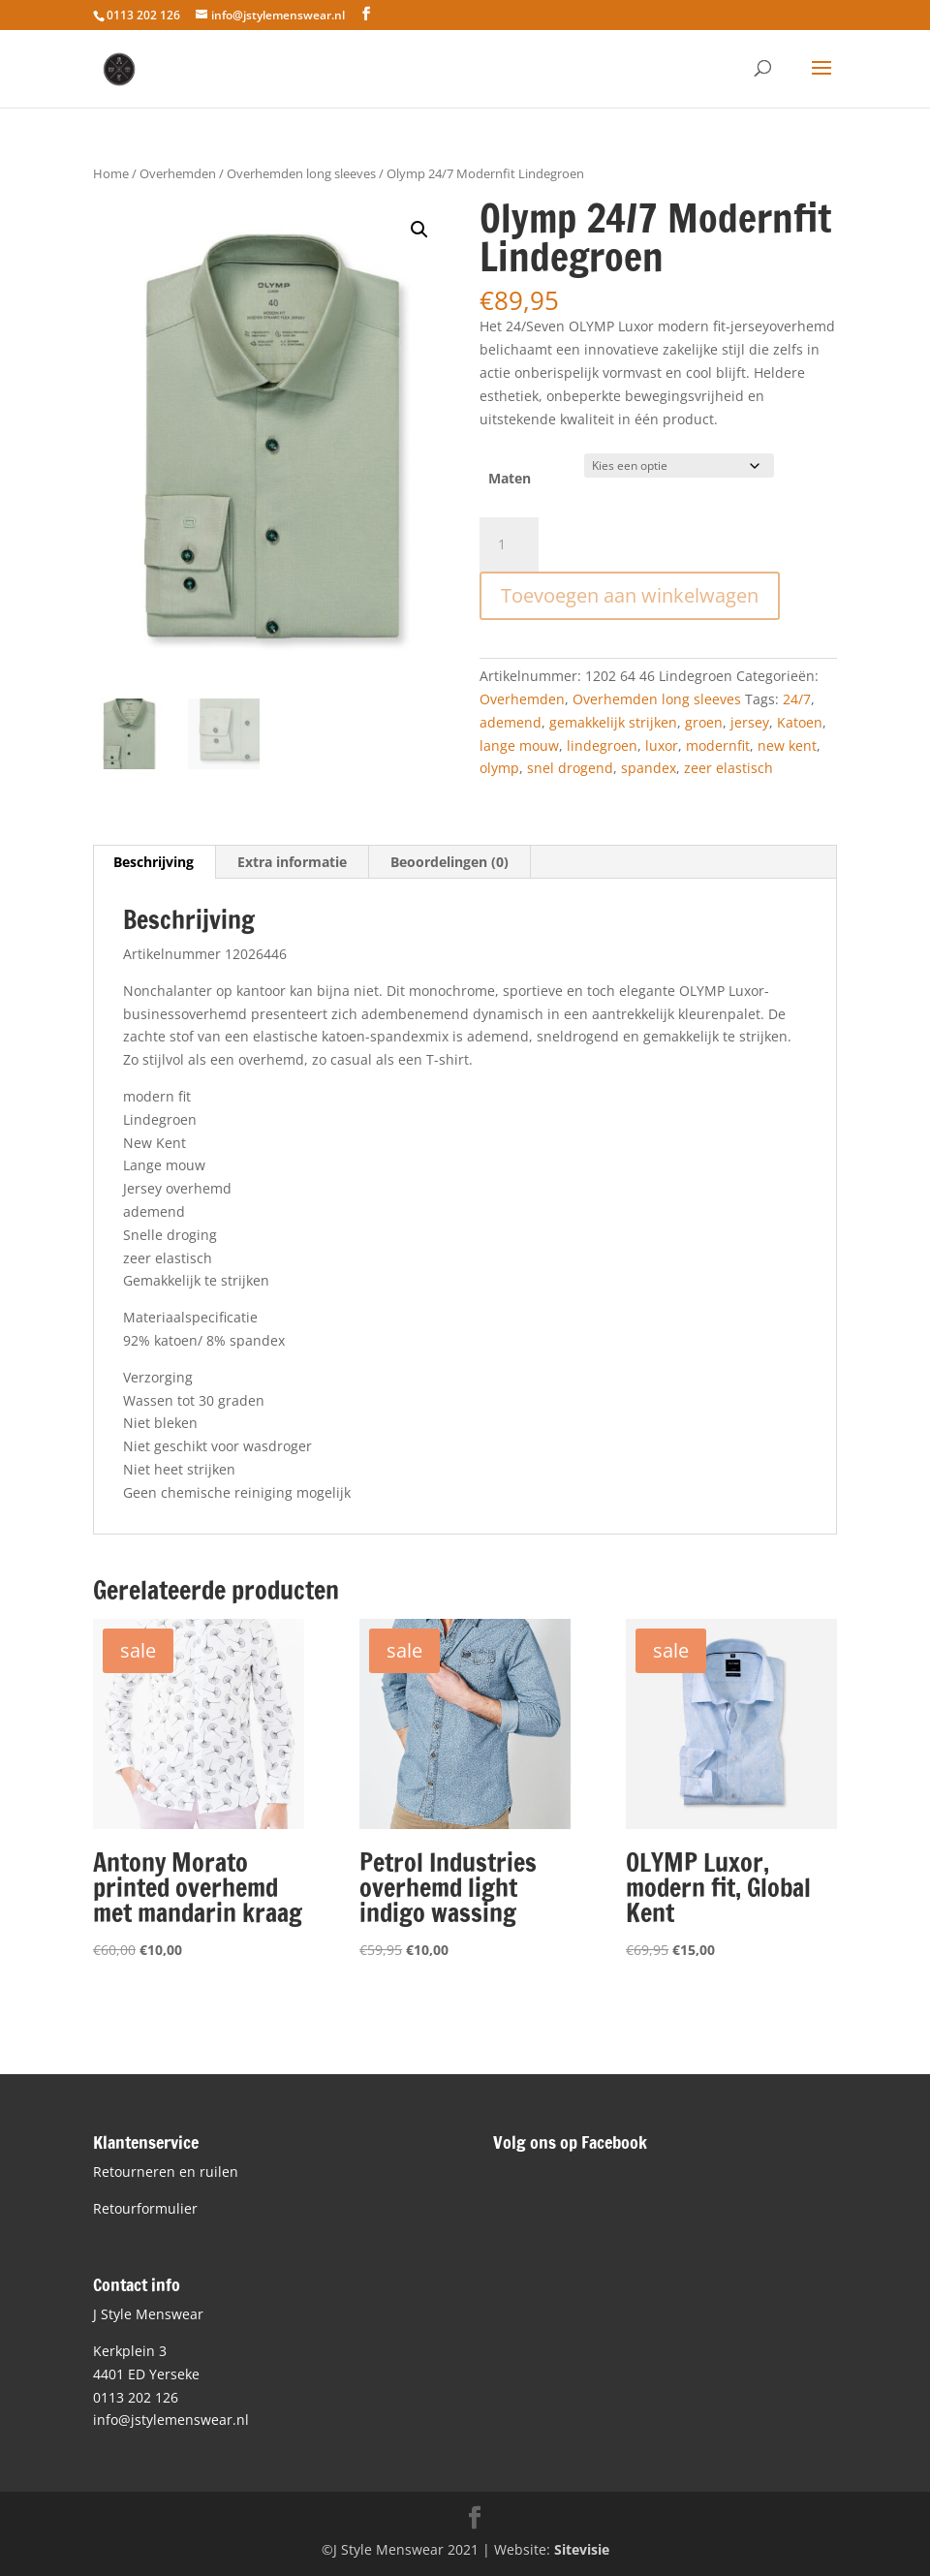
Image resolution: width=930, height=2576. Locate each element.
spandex (648, 768)
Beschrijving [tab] (153, 862)
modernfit (718, 745)
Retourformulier (145, 2208)
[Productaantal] (509, 544)
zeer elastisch (728, 768)
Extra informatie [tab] (292, 862)
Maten (509, 478)
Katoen (799, 722)
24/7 (797, 699)
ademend (511, 722)
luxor (661, 745)
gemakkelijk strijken (613, 722)
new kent (787, 745)
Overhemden (178, 173)
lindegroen (602, 745)
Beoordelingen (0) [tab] (449, 862)
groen (704, 722)
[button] (419, 229)
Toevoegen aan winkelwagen (630, 595)
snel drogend (570, 768)
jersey (749, 722)
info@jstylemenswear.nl (171, 2419)
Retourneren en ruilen (165, 2171)
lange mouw (519, 745)
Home (111, 173)
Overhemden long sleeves (301, 173)
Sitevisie (581, 2549)
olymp (499, 768)
